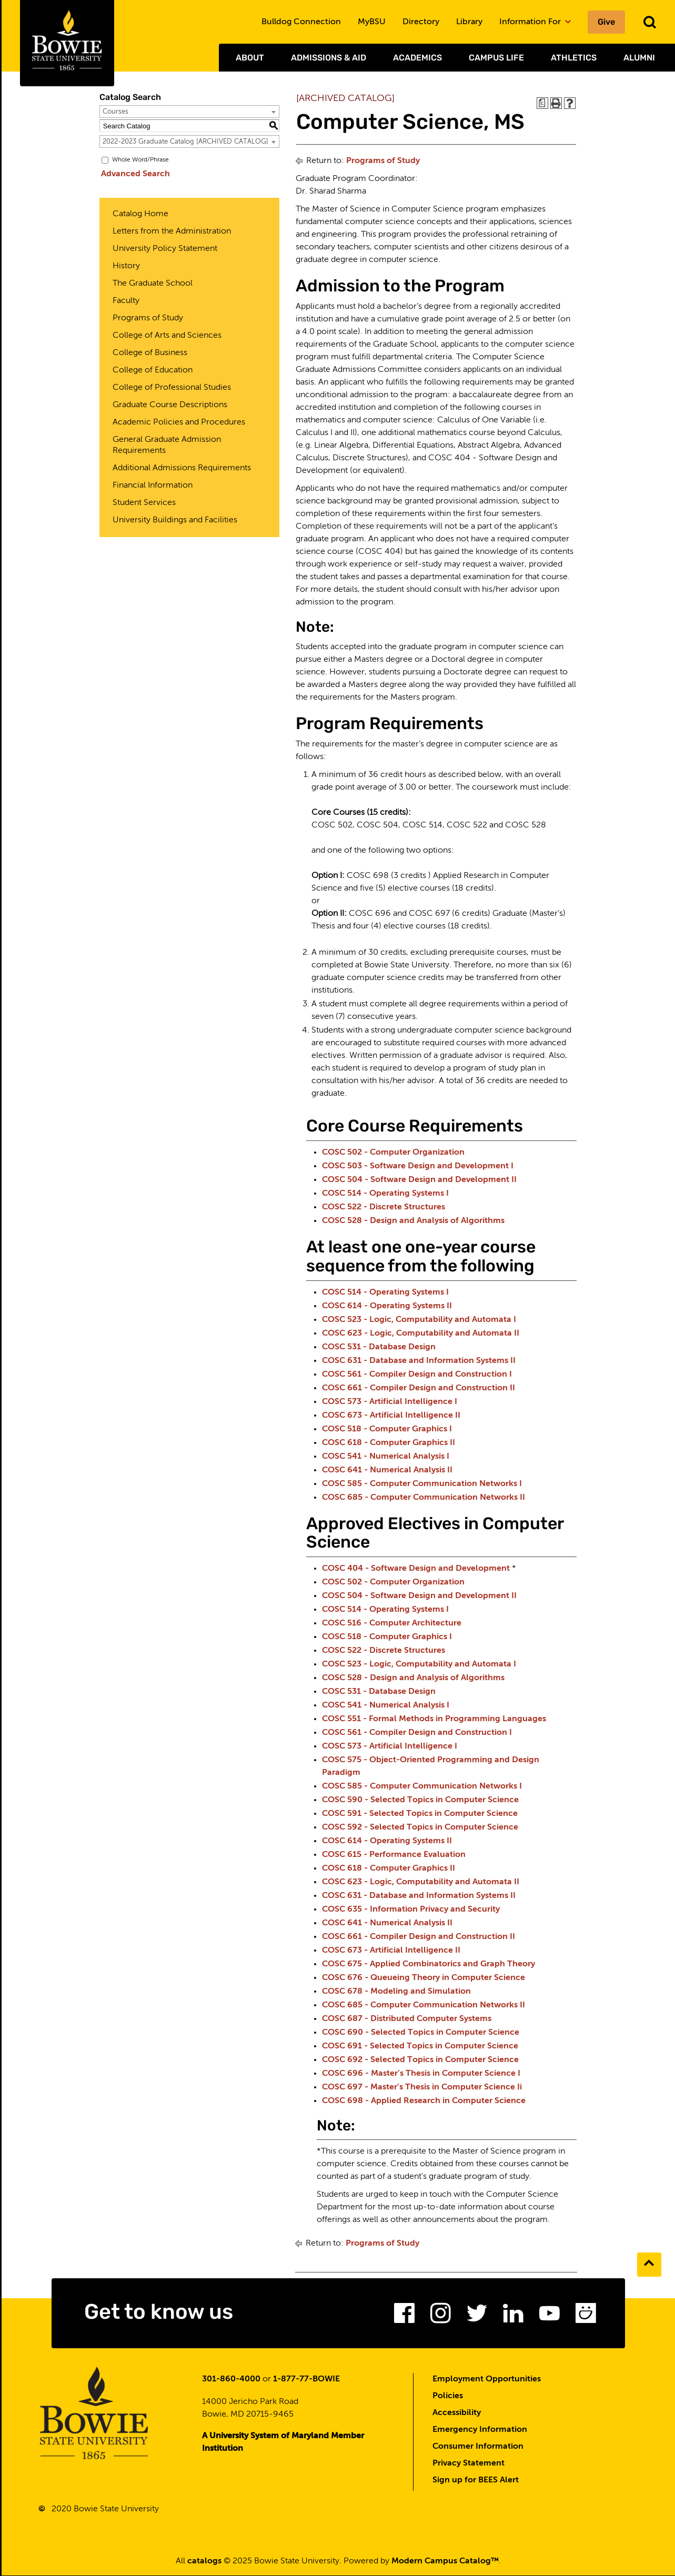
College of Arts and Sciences (167, 335)
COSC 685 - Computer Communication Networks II (423, 1497)
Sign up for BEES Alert (475, 2481)
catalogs (204, 2562)
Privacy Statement (468, 2464)
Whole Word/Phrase (140, 160)
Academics (417, 58)
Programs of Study (148, 318)
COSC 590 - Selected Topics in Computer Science (420, 1800)
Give (606, 22)
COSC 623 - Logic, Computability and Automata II (420, 1333)
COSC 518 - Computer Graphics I (387, 1429)
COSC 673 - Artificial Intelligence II (391, 1415)
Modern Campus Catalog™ (445, 2562)
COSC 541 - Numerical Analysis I (385, 1456)
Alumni (639, 58)
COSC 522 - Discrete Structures (383, 1207)
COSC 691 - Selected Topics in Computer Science (420, 2046)
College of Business (150, 353)
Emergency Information (479, 2430)
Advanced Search (133, 174)
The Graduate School (153, 283)
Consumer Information (477, 2447)
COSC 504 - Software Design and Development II (419, 1180)
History (126, 266)
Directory (420, 22)
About (250, 58)
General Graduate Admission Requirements (167, 445)
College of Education (153, 370)
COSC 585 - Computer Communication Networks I (422, 1484)
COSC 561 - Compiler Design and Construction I (417, 1374)
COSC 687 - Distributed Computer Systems (406, 2019)
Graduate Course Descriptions (170, 405)
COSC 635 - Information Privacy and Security (411, 1909)
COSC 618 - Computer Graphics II (388, 1443)
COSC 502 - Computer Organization (393, 1152)
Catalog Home (140, 214)
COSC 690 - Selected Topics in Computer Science (420, 2032)
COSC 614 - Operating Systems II (387, 1306)
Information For (535, 22)
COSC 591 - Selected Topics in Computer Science (420, 1814)
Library (469, 22)
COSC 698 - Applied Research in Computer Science (424, 2101)
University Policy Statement (165, 249)
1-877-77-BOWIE (306, 2380)
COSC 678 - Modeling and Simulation (396, 1991)
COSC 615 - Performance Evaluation (394, 1855)
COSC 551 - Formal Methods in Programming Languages (434, 1719)
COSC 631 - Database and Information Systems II (419, 1361)
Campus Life (496, 58)
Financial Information (153, 485)
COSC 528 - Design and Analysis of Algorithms (413, 1221)
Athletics (574, 58)
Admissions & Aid (328, 58)
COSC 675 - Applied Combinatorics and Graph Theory (428, 1964)
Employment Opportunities (486, 2380)
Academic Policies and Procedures (179, 422)
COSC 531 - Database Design (379, 1347)
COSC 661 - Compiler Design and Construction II (418, 1388)
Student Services (144, 503)
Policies (447, 2396)
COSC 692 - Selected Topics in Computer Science (420, 2060)
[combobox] (189, 111)
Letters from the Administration (172, 231)
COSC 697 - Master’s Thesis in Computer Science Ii (422, 2087)
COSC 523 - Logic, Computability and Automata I (419, 1320)
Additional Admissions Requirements (182, 468)
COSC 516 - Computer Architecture (391, 1623)
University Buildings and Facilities (175, 520)
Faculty (126, 301)
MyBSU (372, 22)
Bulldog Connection (301, 22)
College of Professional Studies (172, 387)
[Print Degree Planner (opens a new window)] (542, 103)
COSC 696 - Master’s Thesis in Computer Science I (421, 2073)
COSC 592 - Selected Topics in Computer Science (420, 1827)
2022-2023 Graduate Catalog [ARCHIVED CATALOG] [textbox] (185, 141)
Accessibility (456, 2413)
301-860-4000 (231, 2380)
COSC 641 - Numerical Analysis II (387, 1470)
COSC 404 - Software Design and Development (416, 1568)
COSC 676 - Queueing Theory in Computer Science (423, 1978)
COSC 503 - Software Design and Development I (417, 1166)
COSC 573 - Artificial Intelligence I (389, 1402)
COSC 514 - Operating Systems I (385, 1193)
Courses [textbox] (115, 111)
